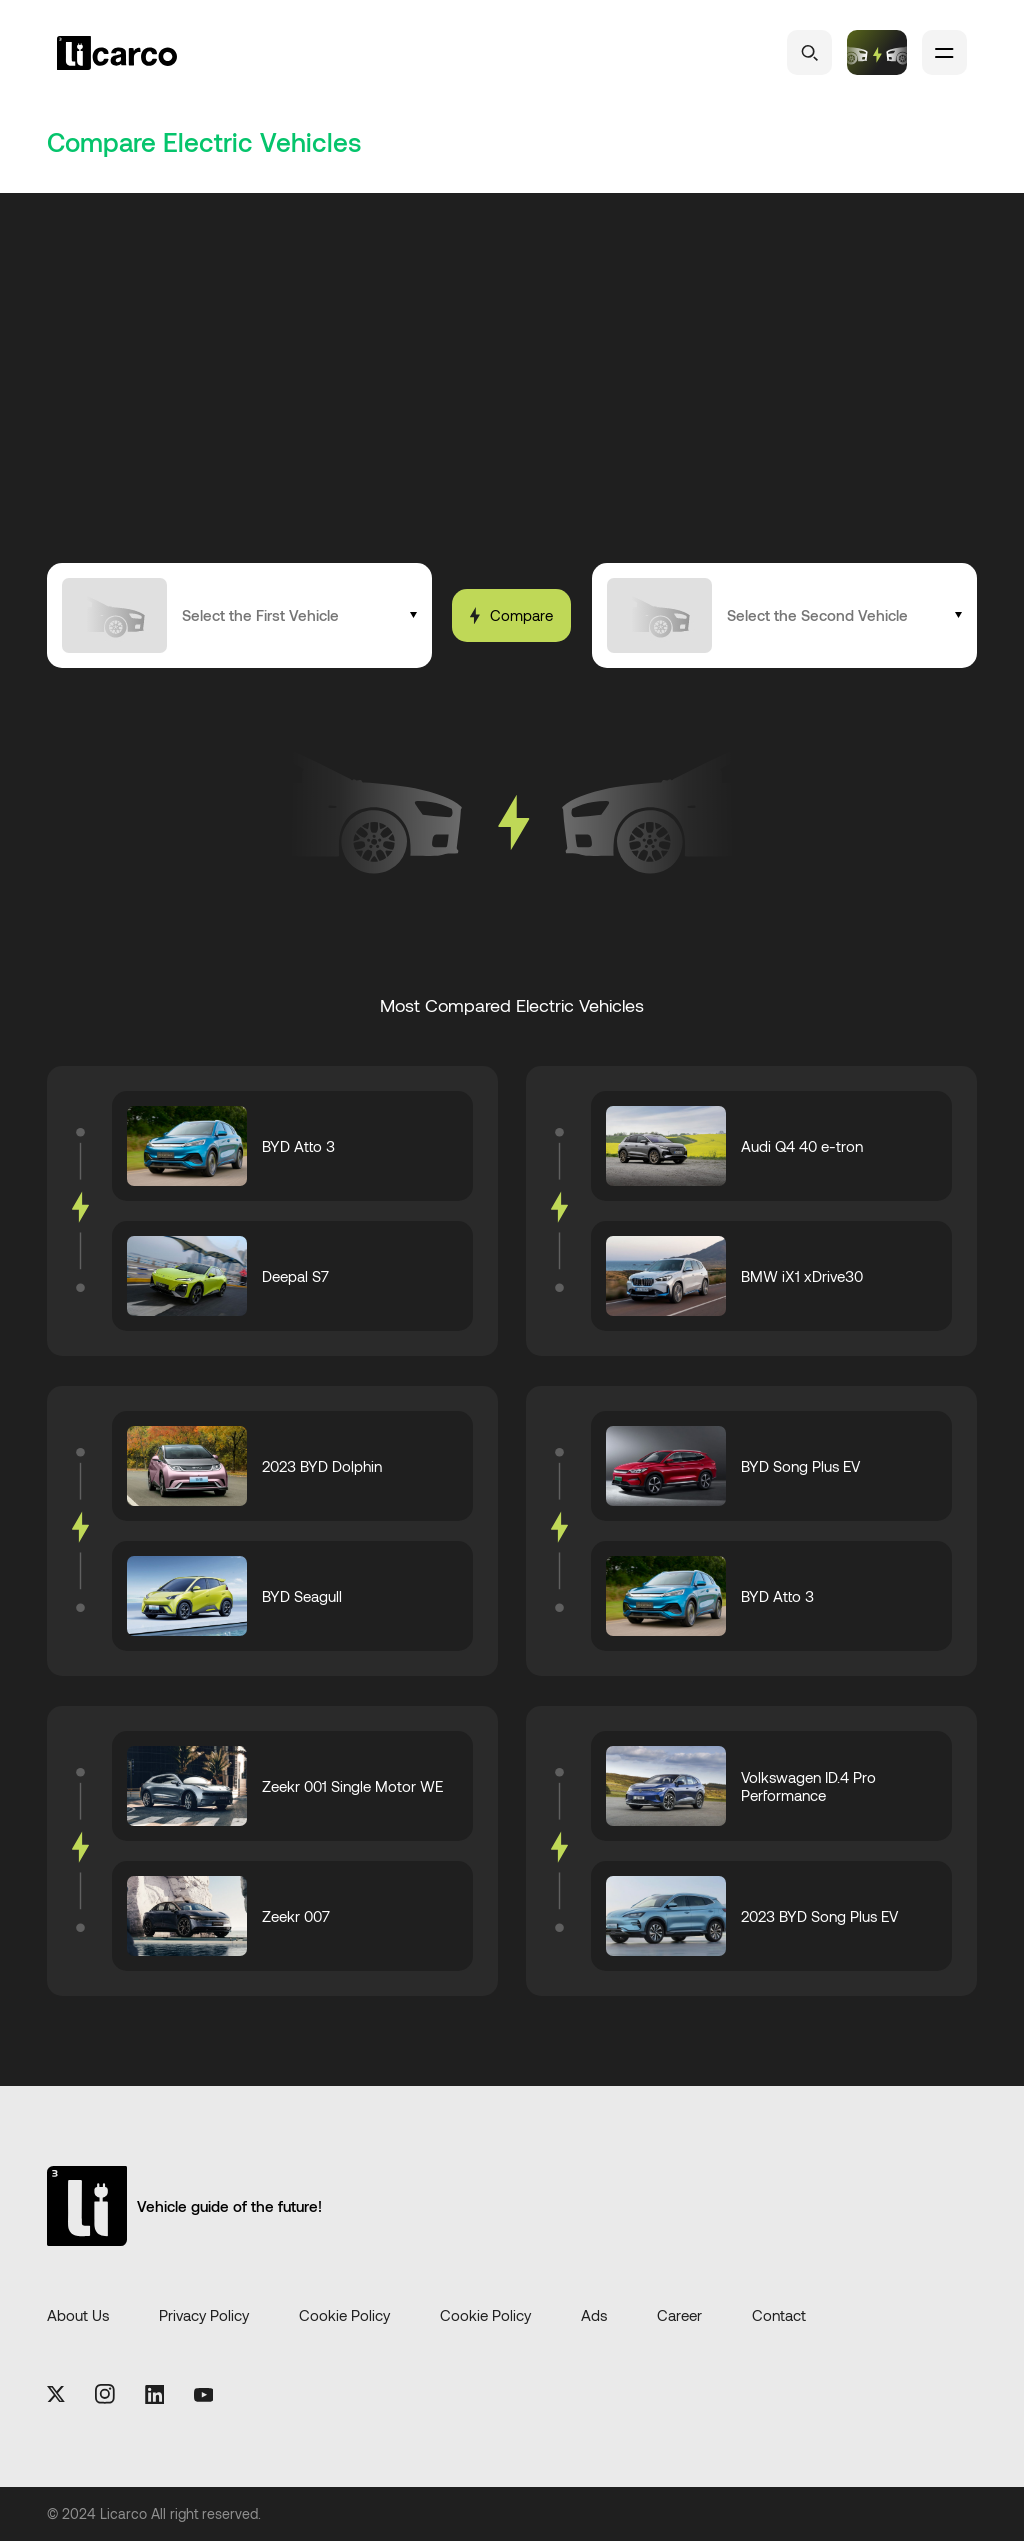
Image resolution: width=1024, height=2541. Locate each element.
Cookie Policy (344, 2316)
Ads (594, 2316)
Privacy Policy (204, 2316)
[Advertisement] (512, 413)
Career (679, 2316)
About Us (78, 2316)
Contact (779, 2316)
